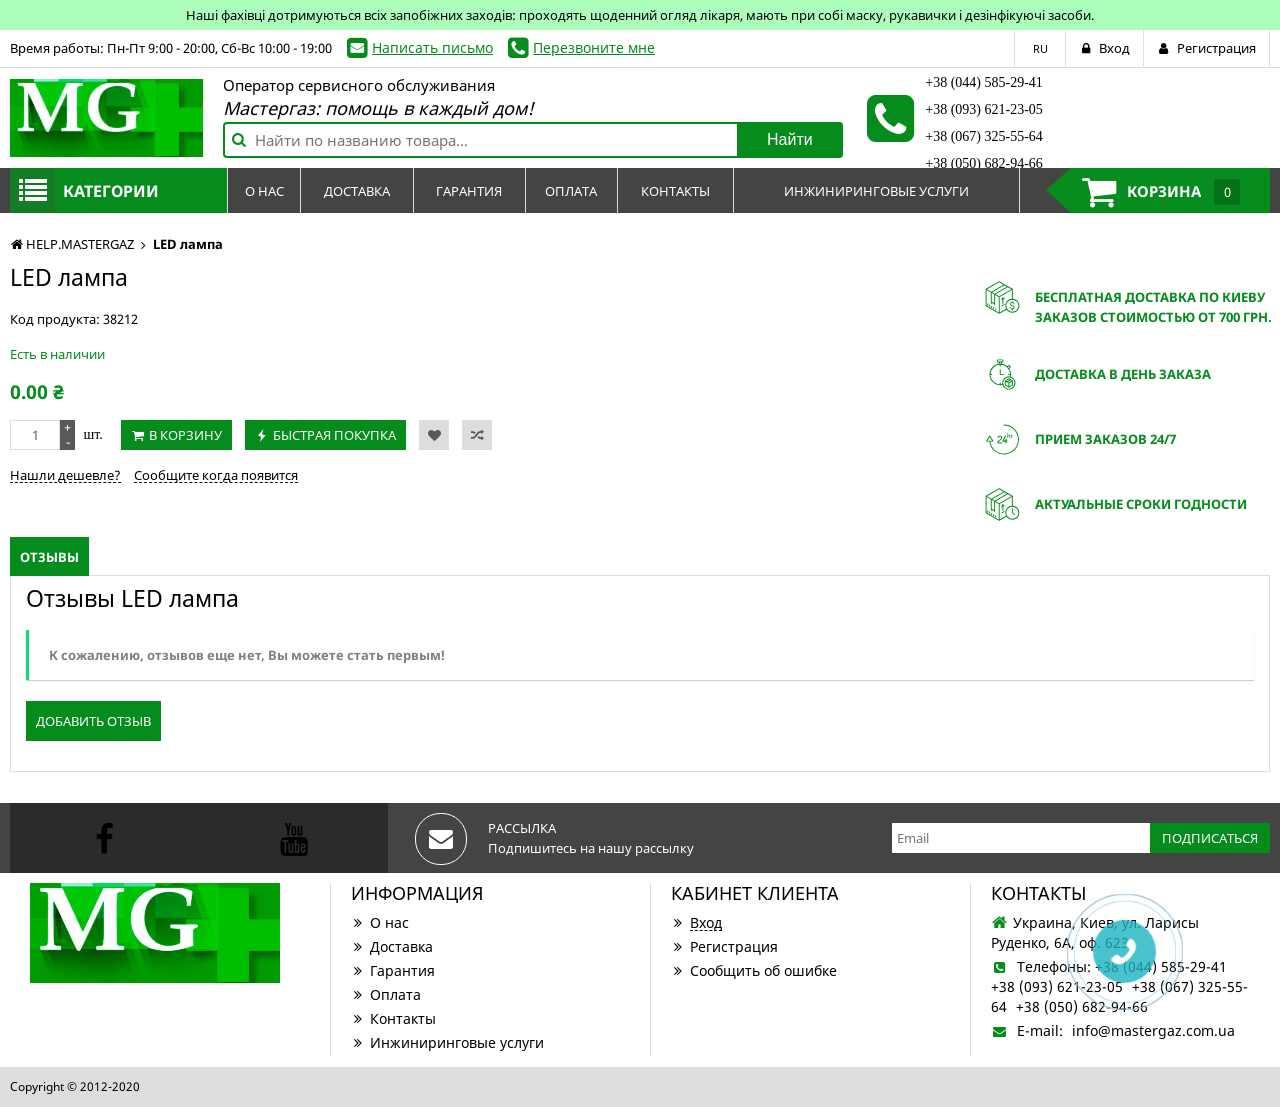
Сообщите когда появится (216, 475)
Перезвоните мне (594, 47)
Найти (790, 139)
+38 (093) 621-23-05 (984, 109)
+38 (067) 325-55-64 (984, 136)
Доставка (392, 946)
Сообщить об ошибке (754, 970)
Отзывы (49, 557)
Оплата (386, 994)
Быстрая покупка (334, 435)
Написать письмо (432, 47)
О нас (380, 922)
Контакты (393, 1018)
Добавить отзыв (93, 721)
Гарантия (393, 970)
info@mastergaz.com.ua (1153, 1030)
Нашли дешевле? (65, 475)
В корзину (185, 435)
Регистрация (724, 946)
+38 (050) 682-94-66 (984, 163)
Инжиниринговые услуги (447, 1042)
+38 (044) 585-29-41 (984, 82)
